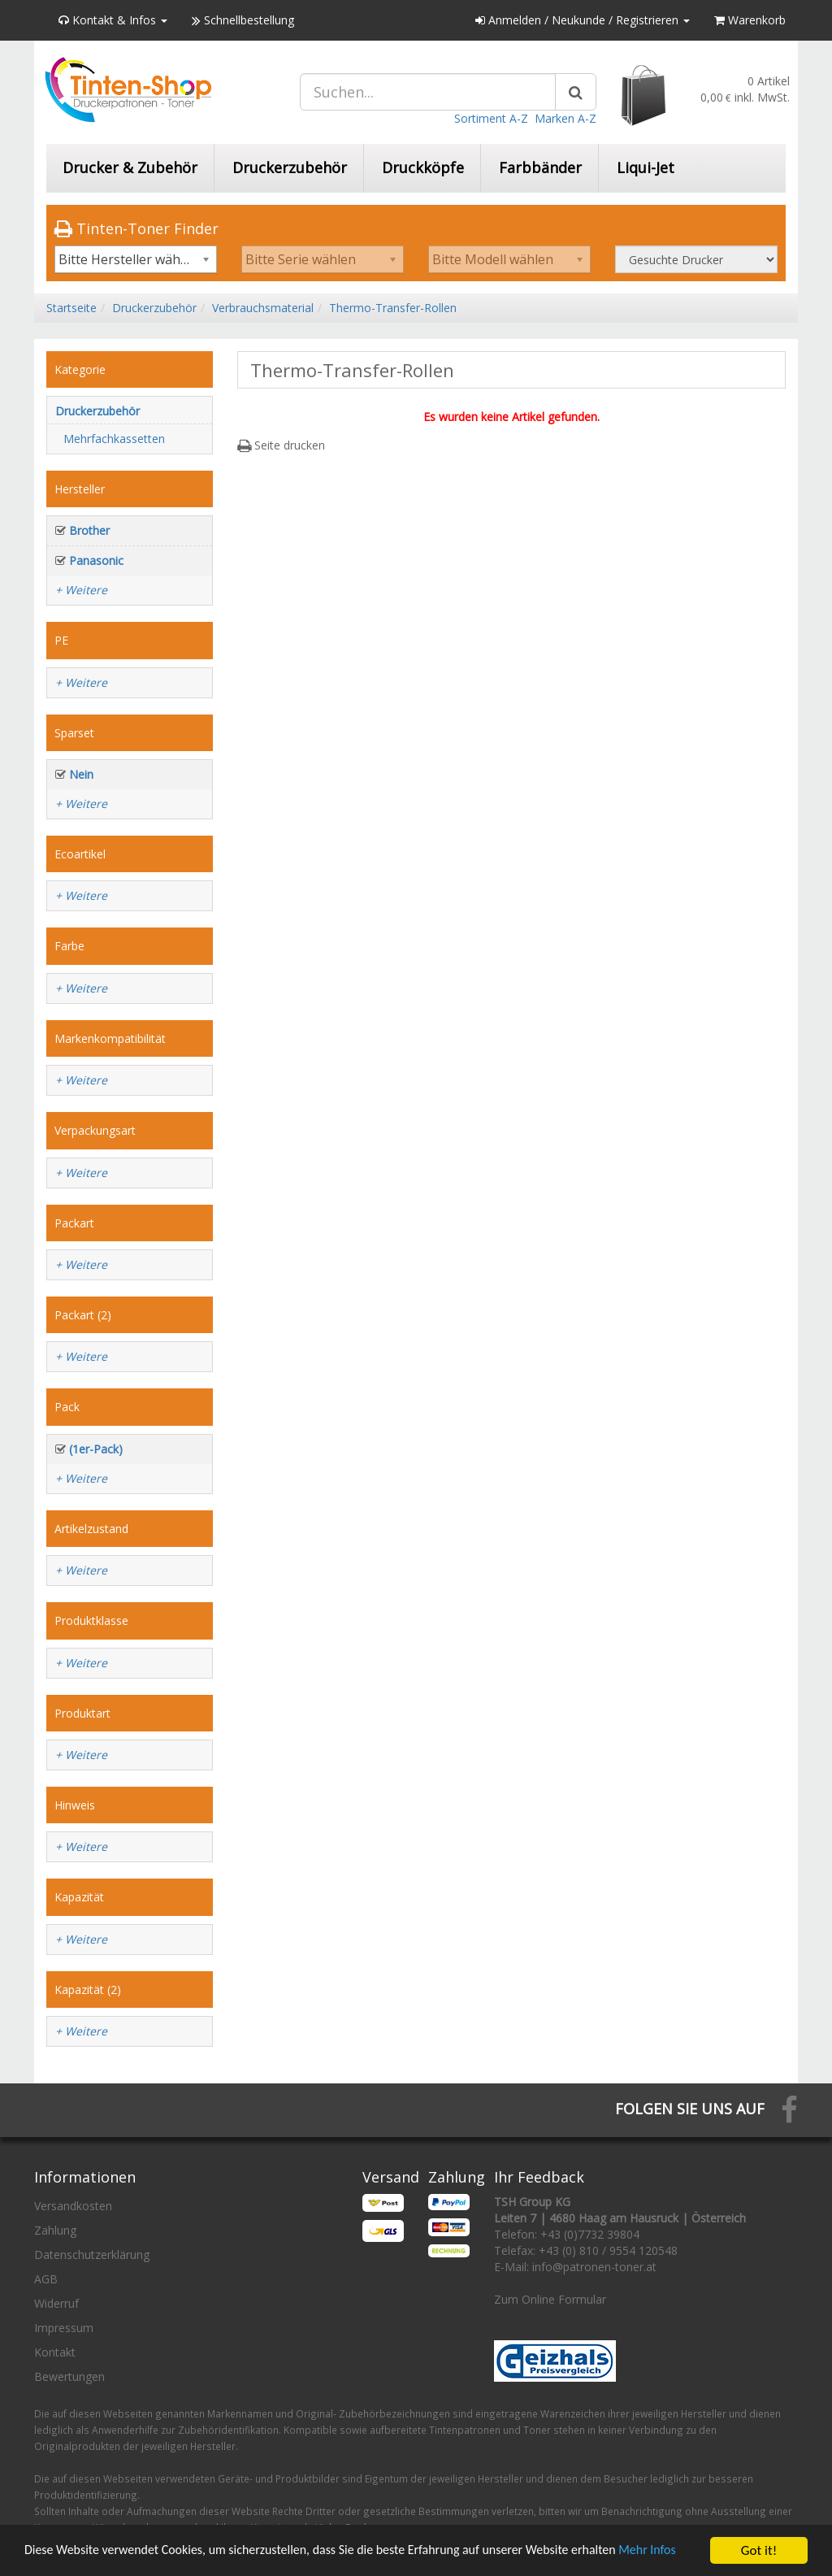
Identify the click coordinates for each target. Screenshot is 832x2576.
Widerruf (56, 2303)
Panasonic (96, 560)
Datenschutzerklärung (92, 2254)
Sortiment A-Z (491, 118)
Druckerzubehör (289, 167)
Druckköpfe (423, 167)
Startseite (71, 307)
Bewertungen (69, 2376)
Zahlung (55, 2230)
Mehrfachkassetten (114, 438)
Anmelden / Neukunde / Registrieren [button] (582, 20)
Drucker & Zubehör (130, 167)
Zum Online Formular (550, 2299)
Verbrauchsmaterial (263, 307)
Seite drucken (281, 445)
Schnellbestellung (243, 20)
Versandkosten (73, 2205)
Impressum (63, 2327)
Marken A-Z (565, 118)
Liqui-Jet (645, 167)
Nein (81, 774)
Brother (89, 530)
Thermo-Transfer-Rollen (393, 307)
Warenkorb (750, 20)
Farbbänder (540, 167)
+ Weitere (81, 589)
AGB (46, 2279)
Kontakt (55, 2352)
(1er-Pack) (96, 1449)
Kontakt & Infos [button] (112, 20)
